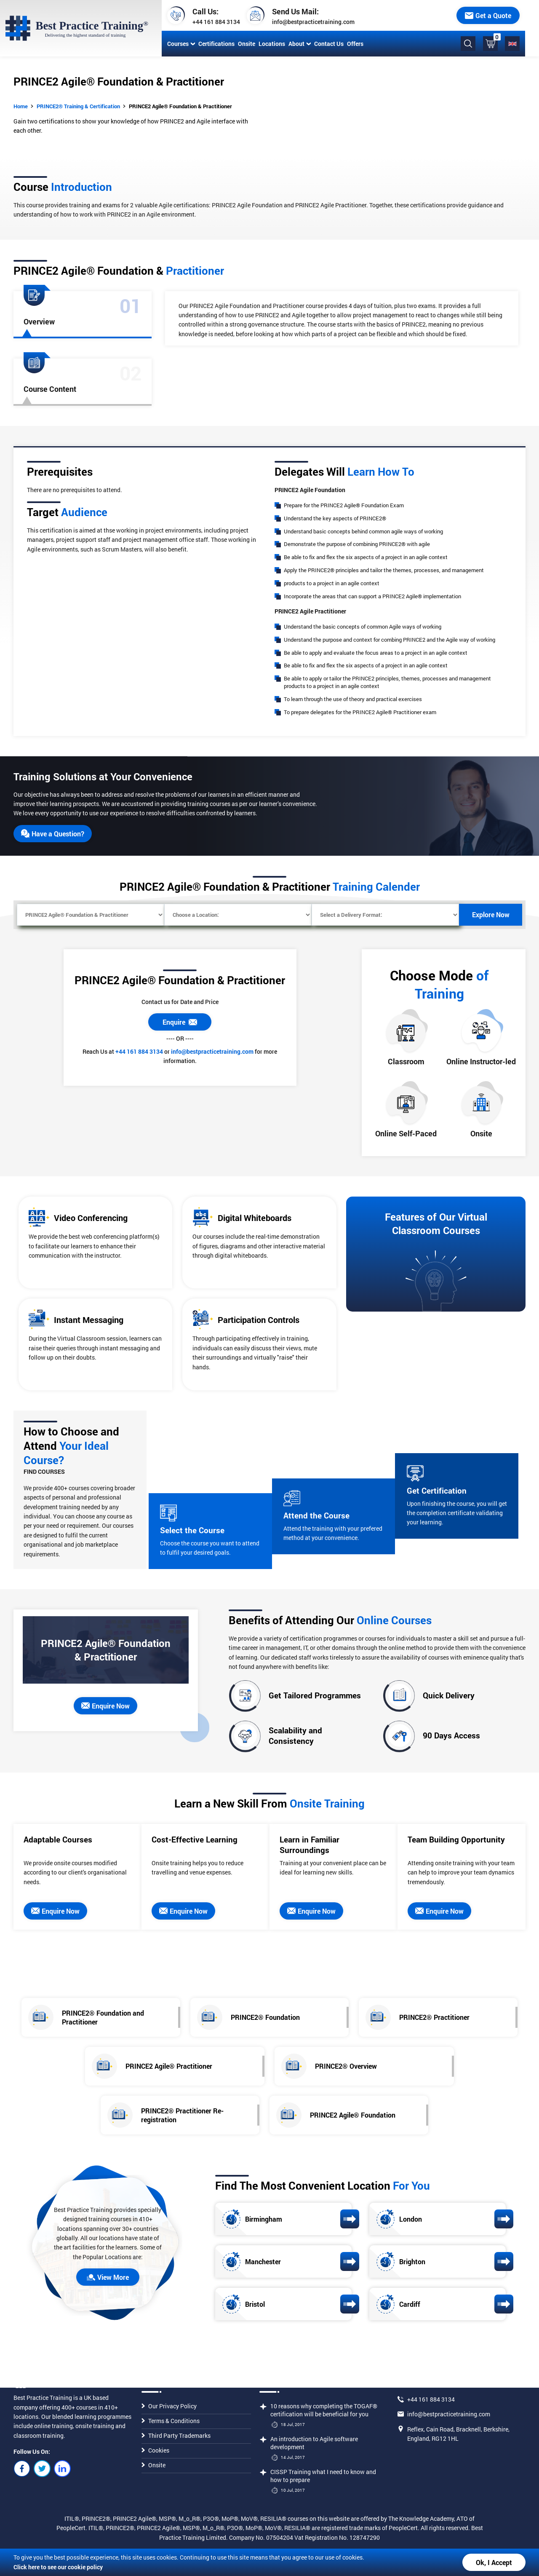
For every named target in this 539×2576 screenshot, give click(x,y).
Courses (179, 44)
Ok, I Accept (494, 2562)
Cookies (155, 2450)
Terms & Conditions (170, 2421)
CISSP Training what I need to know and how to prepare (323, 2476)
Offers (353, 44)
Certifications (215, 44)
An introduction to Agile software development (314, 2443)
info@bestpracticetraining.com (311, 22)
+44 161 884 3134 (214, 22)
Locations (270, 44)
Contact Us (327, 44)
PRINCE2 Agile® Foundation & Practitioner (180, 106)
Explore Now (491, 914)
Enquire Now (105, 1705)
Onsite (244, 44)
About (298, 44)
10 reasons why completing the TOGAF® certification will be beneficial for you (323, 2410)
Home (20, 106)
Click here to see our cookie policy (58, 2567)
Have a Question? (52, 833)
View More (108, 2277)
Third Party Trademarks (176, 2435)
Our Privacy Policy (169, 2406)
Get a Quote (502, 15)
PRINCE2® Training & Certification (78, 106)
